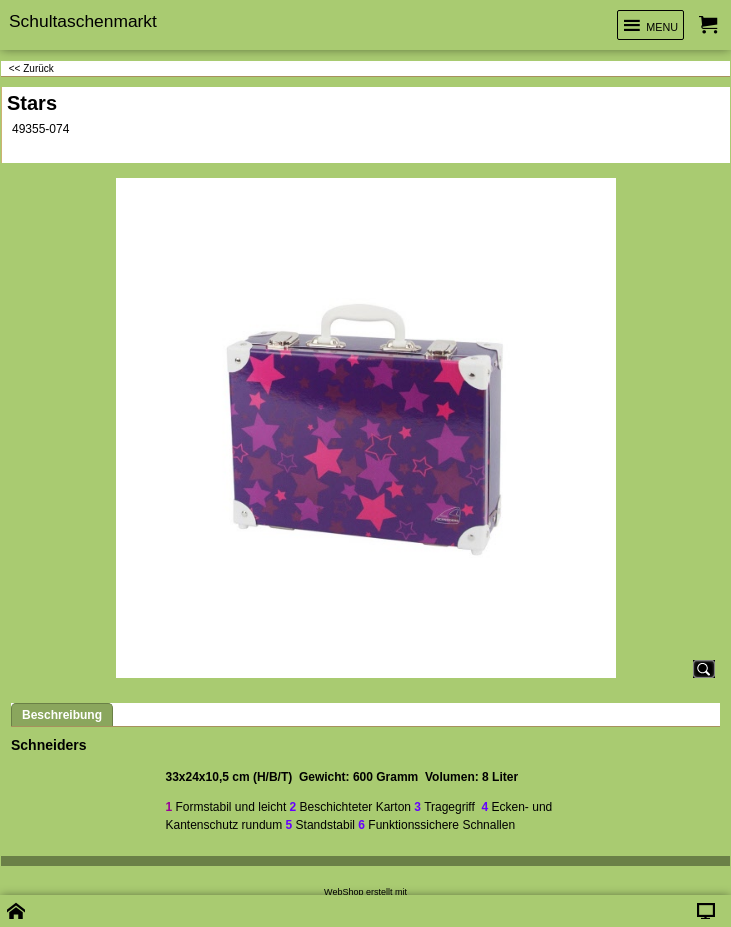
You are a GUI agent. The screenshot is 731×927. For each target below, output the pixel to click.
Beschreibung (62, 715)
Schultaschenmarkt (83, 21)
